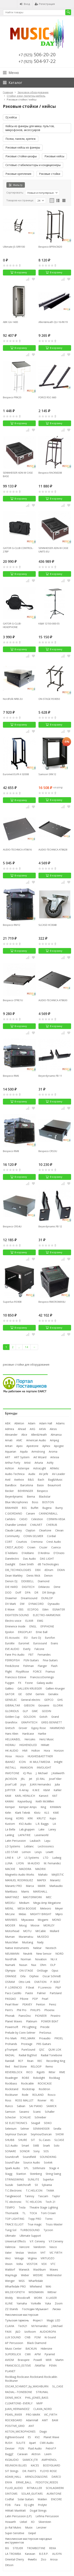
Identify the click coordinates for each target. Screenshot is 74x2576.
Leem (47, 2454)
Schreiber (40, 2117)
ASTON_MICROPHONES (20, 2431)
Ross (8, 2100)
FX (19, 1683)
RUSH (8, 2443)
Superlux (48, 2179)
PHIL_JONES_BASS (36, 2397)
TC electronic (13, 2202)
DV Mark (10, 1604)
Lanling (9, 1835)
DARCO (56, 2476)
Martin (59, 2360)
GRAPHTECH (29, 1722)
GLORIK (58, 1705)
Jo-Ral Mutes (13, 2527)
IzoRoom (30, 2331)
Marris (25, 1891)
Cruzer (43, 1547)
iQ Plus (27, 1773)
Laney (52, 1829)
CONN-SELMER (33, 1536)
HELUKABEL (13, 1739)
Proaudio (44, 2038)
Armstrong (38, 1451)
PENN (53, 2365)
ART (7, 1457)
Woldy (9, 2298)
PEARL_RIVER (13, 2414)
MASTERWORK (32, 1897)
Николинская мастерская (21, 2315)
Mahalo (43, 1874)
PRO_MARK (28, 2038)
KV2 (37, 2437)
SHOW (60, 2134)
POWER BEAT (49, 2021)
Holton (35, 1750)
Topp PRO (34, 2219)
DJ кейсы (11, 117)
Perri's (9, 2010)
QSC (41, 2049)
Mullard (54, 1931)
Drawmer (11, 1598)
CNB (27, 2337)
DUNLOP (47, 1598)
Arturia (39, 1462)
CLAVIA (9, 2326)
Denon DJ (11, 1581)
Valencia (10, 2247)
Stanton (21, 2174)
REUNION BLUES (16, 2465)
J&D (17, 2331)
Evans (54, 1643)
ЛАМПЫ (40, 2365)
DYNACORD (36, 1604)
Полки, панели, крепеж (20, 139)
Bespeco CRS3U (47, 1151)
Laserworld (41, 1835)
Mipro (59, 1914)
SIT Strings (11, 2471)
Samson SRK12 (47, 774)
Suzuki (9, 2185)
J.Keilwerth (57, 1773)
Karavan (30, 2554)
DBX (38, 1570)
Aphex (46, 1446)
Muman (10, 1936)
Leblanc (29, 1846)
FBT (31, 1654)
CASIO (23, 1519)
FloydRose (22, 1671)
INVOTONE (12, 1773)
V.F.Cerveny (56, 2241)
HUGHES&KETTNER (40, 1756)
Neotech (50, 1948)
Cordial (51, 1536)
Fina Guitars (50, 1660)
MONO (56, 1920)
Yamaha (22, 2303)
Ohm (43, 1965)
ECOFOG (32, 1609)
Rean (30, 2061)
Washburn (39, 2269)
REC (39, 2061)
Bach (41, 1479)
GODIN (46, 1711)
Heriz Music (46, 1739)
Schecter (10, 2117)
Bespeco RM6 (11, 1075)
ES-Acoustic (12, 1637)
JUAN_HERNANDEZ (17, 2409)
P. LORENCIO (13, 1987)
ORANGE (10, 1976)
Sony (36, 2151)
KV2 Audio (25, 1824)
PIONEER (41, 2016)
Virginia (32, 2258)
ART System (22, 1457)
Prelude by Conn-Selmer (20, 2032)
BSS (24, 1508)
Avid (7, 1479)
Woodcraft (23, 2298)
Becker (9, 1491)
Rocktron (44, 2089)
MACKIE (10, 1869)
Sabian (21, 2106)
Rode (25, 2095)
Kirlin (8, 1812)
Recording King (55, 2061)
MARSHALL (40, 1891)
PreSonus (45, 2032)
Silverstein (44, 2522)
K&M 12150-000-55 (49, 623)
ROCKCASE (45, 2083)
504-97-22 (37, 61)
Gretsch (10, 1728)
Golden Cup (12, 1717)
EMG (40, 1621)
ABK (7, 1423)
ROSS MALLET (24, 2100)
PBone (24, 1999)
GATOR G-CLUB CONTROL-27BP (18, 549)
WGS (22, 2281)
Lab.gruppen (27, 1829)
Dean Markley (14, 1575)
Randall (9, 2061)
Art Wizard (39, 1457)
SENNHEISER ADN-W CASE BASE (18, 474)
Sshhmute (39, 2168)
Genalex (53, 1694)
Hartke (42, 1733)
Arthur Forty (12, 1462)
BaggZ (9, 2454)
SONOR (25, 2151)
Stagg (8, 2174)
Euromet (23, 1643)
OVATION (40, 1982)
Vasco (53, 2247)
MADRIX (40, 1869)
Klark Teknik (22, 1812)
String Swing (53, 2174)
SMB (36, 2145)
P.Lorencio (44, 1987)
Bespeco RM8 (11, 1151)
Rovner (41, 2100)
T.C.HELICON (34, 2190)
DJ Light (29, 2505)
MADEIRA (25, 1869)
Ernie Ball (41, 1632)
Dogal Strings (38, 2510)
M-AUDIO (34, 1863)
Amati (8, 1440)
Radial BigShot (28, 2055)
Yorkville (36, 2303)
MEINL (9, 1908)
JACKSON (11, 1779)
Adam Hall (45, 1423)
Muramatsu (26, 1936)
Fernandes (44, 1654)
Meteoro (45, 1908)
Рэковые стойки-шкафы (21, 156)
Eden (45, 1609)
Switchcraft (24, 2185)
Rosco (52, 2095)
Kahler (58, 1790)
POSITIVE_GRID (15, 2426)
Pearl (45, 1999)
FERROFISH (12, 1660)
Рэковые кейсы (54, 156)
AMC (19, 1440)
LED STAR (11, 1852)
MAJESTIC (57, 1874)
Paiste (29, 1993)
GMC (35, 1711)
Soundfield (29, 2157)
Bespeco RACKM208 (50, 472)
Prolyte (42, 2505)
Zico (43, 2559)
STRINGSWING (14, 2179)
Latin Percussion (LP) (18, 2516)
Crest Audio (53, 1541)
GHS (60, 1700)
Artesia (54, 1457)
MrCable (40, 1931)
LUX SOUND (13, 2337)
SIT (33, 2140)
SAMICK (51, 2106)
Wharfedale (36, 2281)
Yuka (48, 2303)
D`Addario (11, 1553)
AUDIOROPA (48, 2331)
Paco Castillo (13, 1993)
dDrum (48, 1570)
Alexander (11, 1434)
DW (22, 1604)
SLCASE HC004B (47, 925)
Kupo (53, 1818)
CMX (28, 2354)
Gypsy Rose (38, 1728)
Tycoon (48, 2230)
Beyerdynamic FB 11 (50, 1075)
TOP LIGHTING (14, 2219)
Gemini (40, 1694)
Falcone (39, 1649)
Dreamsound (29, 1598)
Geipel (32, 2533)
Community (12, 1536)
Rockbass (11, 2083)
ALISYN (57, 2554)
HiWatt (45, 1745)
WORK (38, 2298)
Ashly (50, 1462)
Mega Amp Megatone (47, 1903)
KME (56, 1812)
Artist (27, 1462)
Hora (47, 1750)
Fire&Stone (12, 1666)
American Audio (36, 1440)
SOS (46, 2151)
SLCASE (59, 2140)
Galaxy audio (45, 1683)
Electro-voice (13, 1621)
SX (36, 2185)
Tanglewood (13, 2196)
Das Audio (29, 1558)
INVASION (26, 1767)
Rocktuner (11, 2095)
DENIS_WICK (13, 2397)
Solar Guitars (26, 2499)
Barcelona (26, 1485)
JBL (23, 1779)
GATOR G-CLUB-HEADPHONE (12, 625)
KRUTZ (41, 1818)
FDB (8, 2505)
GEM (29, 1694)
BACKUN (31, 2348)
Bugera (46, 1508)
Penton (40, 2004)
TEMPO (10, 2207)
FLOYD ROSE (48, 2471)
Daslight (10, 1564)
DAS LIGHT (47, 1558)
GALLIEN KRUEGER (29, 1688)
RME (62, 2072)
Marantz (55, 1880)
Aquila (24, 1451)
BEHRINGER (25, 1491)
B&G (31, 1479)
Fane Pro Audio (14, 1654)
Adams (60, 1423)
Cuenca (56, 1547)
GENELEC (11, 1700)
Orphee (34, 1976)
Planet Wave (51, 2437)
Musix (28, 2527)
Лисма (56, 2309)
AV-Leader (58, 1474)
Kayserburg (24, 1801)
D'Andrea (44, 1553)
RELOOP (36, 2066)
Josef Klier (55, 1779)
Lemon (26, 1852)
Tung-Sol (10, 2230)
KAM (8, 1796)
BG (7, 2548)
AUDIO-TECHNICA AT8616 (17, 849)
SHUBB (9, 2140)
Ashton (9, 1468)
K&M (46, 1790)
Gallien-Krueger (55, 1688)
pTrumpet (11, 2049)
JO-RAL (40, 1779)
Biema (31, 1496)
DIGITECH (28, 1587)
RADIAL (10, 2055)
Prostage (26, 2044)
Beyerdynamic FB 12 (50, 1226)
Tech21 (22, 2326)
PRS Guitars (43, 2044)
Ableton (19, 1423)
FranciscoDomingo (42, 1677)
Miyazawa (27, 1920)
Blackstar (44, 1496)
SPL (26, 2168)
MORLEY (48, 1925)
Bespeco (42, 1491)
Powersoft (11, 2027)
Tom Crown (48, 2213)
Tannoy (29, 2196)
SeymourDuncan (41, 2134)
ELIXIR (29, 1621)
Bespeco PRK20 (12, 397)
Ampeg (54, 1440)
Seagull (35, 2123)
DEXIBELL (27, 1581)
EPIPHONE (47, 1626)
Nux (33, 1965)
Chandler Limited (15, 1525)
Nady (40, 1942)
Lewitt (49, 1852)
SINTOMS (11, 2493)
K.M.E (35, 1790)
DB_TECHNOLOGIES (18, 1570)
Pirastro (55, 2016)
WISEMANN (36, 2292)
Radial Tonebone (51, 2055)
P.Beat (30, 1987)
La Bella (10, 1829)
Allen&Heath (39, 1434)
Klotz (37, 1812)
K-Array (24, 1790)
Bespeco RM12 (11, 925)
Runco (9, 2106)
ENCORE (56, 2499)
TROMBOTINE (36, 2548)
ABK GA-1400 (10, 322)
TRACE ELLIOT (14, 2224)
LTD (45, 1857)
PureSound (28, 2049)
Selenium (11, 2128)
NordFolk (11, 1959)
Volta (19, 2264)
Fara (17, 2505)
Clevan (59, 1530)
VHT (43, 2252)
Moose (34, 1925)
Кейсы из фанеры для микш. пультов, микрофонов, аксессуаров (30, 128)
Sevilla (57, 2128)
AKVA (42, 1429)
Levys (38, 1852)
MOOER (10, 1925)
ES (29, 2437)
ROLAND (38, 2095)
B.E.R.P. (43, 2554)
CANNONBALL (48, 1513)
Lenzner (41, 2527)
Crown (31, 1547)
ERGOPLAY (25, 1632)
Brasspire (24, 2360)
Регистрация (45, 4)
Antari (8, 1446)
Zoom (59, 2303)
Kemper (10, 1807)
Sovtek (48, 2162)
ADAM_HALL (13, 2476)
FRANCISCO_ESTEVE (18, 2365)
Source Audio (31, 2162)
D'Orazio (58, 1553)
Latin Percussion (15, 1841)
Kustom (10, 1824)
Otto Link (24, 1982)
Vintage (19, 2258)
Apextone (32, 1446)
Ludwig (56, 1857)
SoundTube (12, 2162)
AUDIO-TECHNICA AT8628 (52, 849)
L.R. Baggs (42, 1824)
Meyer (59, 1908)
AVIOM (9, 2360)
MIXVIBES (11, 1920)
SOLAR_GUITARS (32, 2493)
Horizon (59, 1750)
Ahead (22, 1429)
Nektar (37, 1948)
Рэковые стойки (49, 174)
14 (26, 1347)
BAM (55, 2420)
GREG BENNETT (51, 1722)
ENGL (33, 1626)
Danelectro (12, 1558)
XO (33, 2522)
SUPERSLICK (13, 2354)
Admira (9, 1429)
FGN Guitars (31, 1660)
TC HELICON (33, 2202)
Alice (24, 1434)
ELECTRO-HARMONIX (46, 1615)
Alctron (35, 2454)
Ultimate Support (30, 2235)
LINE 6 (9, 1857)
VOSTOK (32, 2264)
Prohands (11, 2044)
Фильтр (16, 185)
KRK (30, 1818)
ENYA (8, 2482)
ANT (31, 2426)
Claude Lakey (13, 1530)
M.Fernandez (39, 2326)
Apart (32, 2443)
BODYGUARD (51, 2465)
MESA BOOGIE (26, 1908)
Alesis (53, 1429)
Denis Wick (33, 1575)
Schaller (50, 2111)
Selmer (24, 2128)
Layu (47, 1841)
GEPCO (48, 1700)
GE (20, 1694)
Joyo (23, 1784)
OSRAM (10, 1982)
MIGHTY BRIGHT (40, 1914)
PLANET (10, 2371)
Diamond (43, 1581)
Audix (31, 1474)
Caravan (22, 2454)
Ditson (9, 2565)
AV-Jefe (43, 1474)
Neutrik (27, 1953)
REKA (52, 2548)
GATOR (9, 1694)
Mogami (43, 1920)
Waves (54, 2269)
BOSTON (48, 1502)
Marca (30, 1886)
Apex (19, 1446)
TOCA (33, 2213)
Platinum (31, 2021)
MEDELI (10, 1903)
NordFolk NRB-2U (13, 699)
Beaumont (54, 1485)
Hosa (8, 1756)
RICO (29, 2072)
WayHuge (11, 2275)
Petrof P (51, 2448)
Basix (40, 1485)
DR (36, 1592)
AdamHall (32, 2420)
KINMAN (55, 1807)
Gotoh (43, 1717)
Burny (59, 1508)
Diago (43, 2431)
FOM (37, 2337)
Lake (41, 1829)
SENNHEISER (41, 2128)
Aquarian (10, 1451)
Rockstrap (28, 2089)
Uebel (23, 2522)
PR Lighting (29, 2027)
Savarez (24, 2111)
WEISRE (38, 2275)
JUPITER (10, 1790)
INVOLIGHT (44, 1767)
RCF (20, 2061)
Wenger (10, 2281)
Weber (25, 2275)
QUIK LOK (54, 2049)
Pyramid (49, 2354)
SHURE (22, 2140)
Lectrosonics (46, 1846)
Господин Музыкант (35, 2309)
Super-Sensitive (14, 2533)
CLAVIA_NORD (42, 2409)
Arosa (53, 2559)
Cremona (37, 1541)
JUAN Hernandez (40, 1784)
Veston (32, 2252)
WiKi (48, 2286)
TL (24, 2213)
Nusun (23, 1965)
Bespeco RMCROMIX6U (51, 1301)
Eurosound (40, 1643)
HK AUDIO (11, 1750)
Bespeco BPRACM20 (50, 246)
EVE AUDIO (12, 1649)
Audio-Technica (14, 1474)
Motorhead (12, 1931)
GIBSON (29, 1705)
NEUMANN (12, 1953)
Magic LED (53, 2320)
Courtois (21, 1541)
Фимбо (32, 2559)
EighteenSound (14, 2437)
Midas (22, 1914)
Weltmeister (54, 2275)
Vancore (24, 2247)
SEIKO (48, 2123)
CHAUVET (36, 1525)
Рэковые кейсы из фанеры (22, 147)
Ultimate (10, 2235)
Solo (56, 2145)
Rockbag (54, 2078)
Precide (45, 2027)
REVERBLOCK (13, 2072)
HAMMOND (57, 1728)
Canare (30, 1513)
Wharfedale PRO (15, 2286)
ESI (26, 1637)
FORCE (37, 1671)
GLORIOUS (12, 1711)
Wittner (52, 2292)
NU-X (53, 1959)
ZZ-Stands (11, 2309)
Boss (35, 1502)
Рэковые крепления (18, 174)
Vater (8, 2252)
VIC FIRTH (56, 2252)
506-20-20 (37, 54)
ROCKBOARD (13, 2420)
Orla (22, 1976)
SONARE (10, 2151)
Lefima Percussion (47, 2516)
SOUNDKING (48, 2157)
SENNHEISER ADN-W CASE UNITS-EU (53, 549)
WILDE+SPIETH (15, 2292)
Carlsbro (10, 1519)
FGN (21, 2448)
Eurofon (50, 1637)
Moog (23, 1925)
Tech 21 (50, 2202)
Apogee (59, 1446)
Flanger (42, 1666)
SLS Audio (11, 2145)
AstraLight (39, 1468)
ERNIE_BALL (24, 2482)
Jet (30, 1779)
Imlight (58, 1762)
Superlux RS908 (12, 1301)
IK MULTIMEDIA (40, 1762)
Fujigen (9, 1683)
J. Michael (42, 1773)
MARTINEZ (12, 1897)
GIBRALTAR (12, 1705)
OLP (53, 1965)
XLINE (9, 2303)
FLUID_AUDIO (14, 2488)
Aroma (53, 1451)
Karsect (43, 1796)
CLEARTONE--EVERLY (18, 2403)
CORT (8, 1541)
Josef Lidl (11, 1784)
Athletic (54, 1468)
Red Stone (20, 2066)
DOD (8, 1592)
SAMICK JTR (30, 2460)
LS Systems (31, 1857)
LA (54, 1824)
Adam (31, 1423)
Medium (24, 1903)
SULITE (20, 2443)
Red (7, 2066)
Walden (42, 2499)
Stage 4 (54, 2168)
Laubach (35, 1841)
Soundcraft (12, 2157)
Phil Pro (21, 2010)
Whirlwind (36, 2286)
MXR (48, 2360)
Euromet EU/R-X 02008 (16, 774)
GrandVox (11, 1722)
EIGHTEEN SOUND (17, 1615)
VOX (44, 2264)
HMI (24, 1750)
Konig (8, 1818)
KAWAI (9, 1801)
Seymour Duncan (16, 2134)
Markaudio (56, 1886)
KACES (35, 2465)
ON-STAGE (26, 1970)
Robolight (39, 2078)
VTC (53, 2264)
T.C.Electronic (13, 2190)
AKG (32, 1429)
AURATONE (54, 2493)
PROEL (58, 2038)
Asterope (23, 1468)
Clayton (30, 1530)
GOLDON (30, 1717)
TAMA (50, 2190)
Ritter (52, 2072)
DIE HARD (11, 1587)
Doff (18, 1592)
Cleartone (45, 1530)
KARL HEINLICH (25, 1796)
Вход (25, 4)
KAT (54, 1796)
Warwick (24, 2269)
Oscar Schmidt (52, 1976)
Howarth (10, 2522)
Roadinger (11, 2078)
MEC (49, 1897)
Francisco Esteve (15, 1677)
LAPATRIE (24, 1835)
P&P (58, 1987)
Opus (55, 1970)
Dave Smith (26, 1564)
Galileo (9, 1688)
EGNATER (58, 1609)
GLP (25, 1711)
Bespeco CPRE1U (13, 1000)
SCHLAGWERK (55, 2488)
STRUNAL (42, 2392)
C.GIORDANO (13, 1513)
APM (38, 2354)
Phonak (10, 2016)
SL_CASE (57, 2386)
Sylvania (47, 2185)
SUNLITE (33, 2179)
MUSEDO (43, 1936)
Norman (26, 1959)
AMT (45, 2420)
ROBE (25, 2078)
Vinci (8, 2258)
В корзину (18, 272)
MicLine (10, 1914)
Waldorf (10, 2269)
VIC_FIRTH (50, 2414)
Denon (48, 1575)
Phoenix (49, 2010)
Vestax (20, 2252)
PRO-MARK (33, 2414)
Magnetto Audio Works (19, 1874)
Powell (37, 2360)
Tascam (43, 2196)
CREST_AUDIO (14, 1547)
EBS (21, 1609)
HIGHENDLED (28, 1745)
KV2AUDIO (12, 2460)
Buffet (34, 1508)
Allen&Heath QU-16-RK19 (53, 322)
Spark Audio (12, 2168)
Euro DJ (36, 1637)
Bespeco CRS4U (12, 1226)
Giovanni (43, 1705)
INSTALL (10, 1767)
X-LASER (51, 2298)
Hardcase (28, 1733)
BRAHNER (11, 1508)
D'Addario (28, 1553)
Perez (52, 2004)
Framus (50, 1671)
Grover (23, 1728)
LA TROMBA (13, 2554)
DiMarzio (44, 1587)
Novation (41, 1959)
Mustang (27, 1942)
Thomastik (11, 2213)
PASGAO (10, 1999)
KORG (20, 1818)
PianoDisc (24, 2016)
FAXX (8, 2331)
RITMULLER (34, 2488)
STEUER (18, 2548)
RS (52, 2100)
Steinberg (36, 2174)
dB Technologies (48, 1564)
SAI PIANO (36, 2106)
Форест (38, 2320)
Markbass (11, 1891)
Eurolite (10, 1643)
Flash (54, 1666)
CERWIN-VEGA (56, 1519)
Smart (25, 2145)
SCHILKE (25, 2117)
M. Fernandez (52, 1863)
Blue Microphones (16, 1502)
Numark (10, 1965)
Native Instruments (17, 1948)
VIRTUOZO (47, 2258)
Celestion (37, 1519)
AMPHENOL (49, 2460)
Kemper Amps (28, 1807)
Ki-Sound (50, 2337)
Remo (49, 2066)
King (43, 1807)
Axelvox (19, 1479)
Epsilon (9, 1632)
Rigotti (41, 2072)
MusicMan (11, 1942)
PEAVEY (27, 2004)
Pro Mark (11, 2038)
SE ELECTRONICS (16, 2123)
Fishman (28, 1666)
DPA (27, 1592)
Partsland (56, 1993)
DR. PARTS (29, 2471)
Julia (57, 1784)
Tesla (22, 2207)
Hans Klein (11, 1733)
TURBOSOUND (30, 2230)
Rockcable (27, 2083)
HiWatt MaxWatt (15, 2510)
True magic (35, 2224)
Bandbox (10, 1485)
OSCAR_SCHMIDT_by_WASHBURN (26, 2386)
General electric (30, 1700)
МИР (39, 2403)
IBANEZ (10, 1762)
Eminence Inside (15, 1626)
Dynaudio (54, 1604)
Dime (57, 1587)
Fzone (29, 1683)
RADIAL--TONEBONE (18, 2392)
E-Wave (10, 1609)
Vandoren (39, 2247)
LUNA (8, 1863)
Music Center (13, 2348)
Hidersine (46, 2348)
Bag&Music (55, 1479)
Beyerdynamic (14, 1496)
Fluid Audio (35, 2448)
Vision (8, 2264)
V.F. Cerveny (37, 2241)
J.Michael (57, 2326)
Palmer (41, 1993)
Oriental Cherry (14, 2559)
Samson (10, 2111)
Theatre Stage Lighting (43, 2207)
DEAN (61, 1570)
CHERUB (51, 1525)
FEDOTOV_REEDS (47, 2482)
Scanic (37, 2111)
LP (19, 1857)
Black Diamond (36, 2343)
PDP (35, 1999)
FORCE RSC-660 (47, 397)
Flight (8, 1671)
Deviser (10, 2448)
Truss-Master (54, 2224)
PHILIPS (35, 2010)
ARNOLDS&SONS (36, 2476)
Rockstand (11, 2089)
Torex (48, 2219)
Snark (46, 2145)
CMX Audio (47, 2443)
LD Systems (12, 1846)
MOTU (27, 1931)
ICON (22, 1762)
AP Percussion (14, 2343)
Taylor (56, 2196)
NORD (59, 1953)
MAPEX (41, 1880)
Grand (55, 1717)
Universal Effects (15, 2241)
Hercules (29, 1739)
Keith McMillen (45, 1801)
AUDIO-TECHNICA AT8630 (52, 1000)
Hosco (20, 1756)
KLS (46, 1812)
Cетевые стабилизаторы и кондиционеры (33, 165)
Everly (26, 1649)
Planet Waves (13, 2021)
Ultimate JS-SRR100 (14, 246)
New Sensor (43, 1953)
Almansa (56, 1434)
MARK (41, 1886)
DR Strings (48, 1592)
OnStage (42, 1970)
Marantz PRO (13, 1886)
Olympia (10, 1970)
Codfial (9, 2499)
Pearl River (11, 2004)
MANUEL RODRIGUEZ (19, 1880)
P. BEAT (55, 1982)
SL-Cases (44, 2140)
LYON (20, 1863)
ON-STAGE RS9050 (49, 699)
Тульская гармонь (17, 2320)
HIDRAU (10, 1745)
